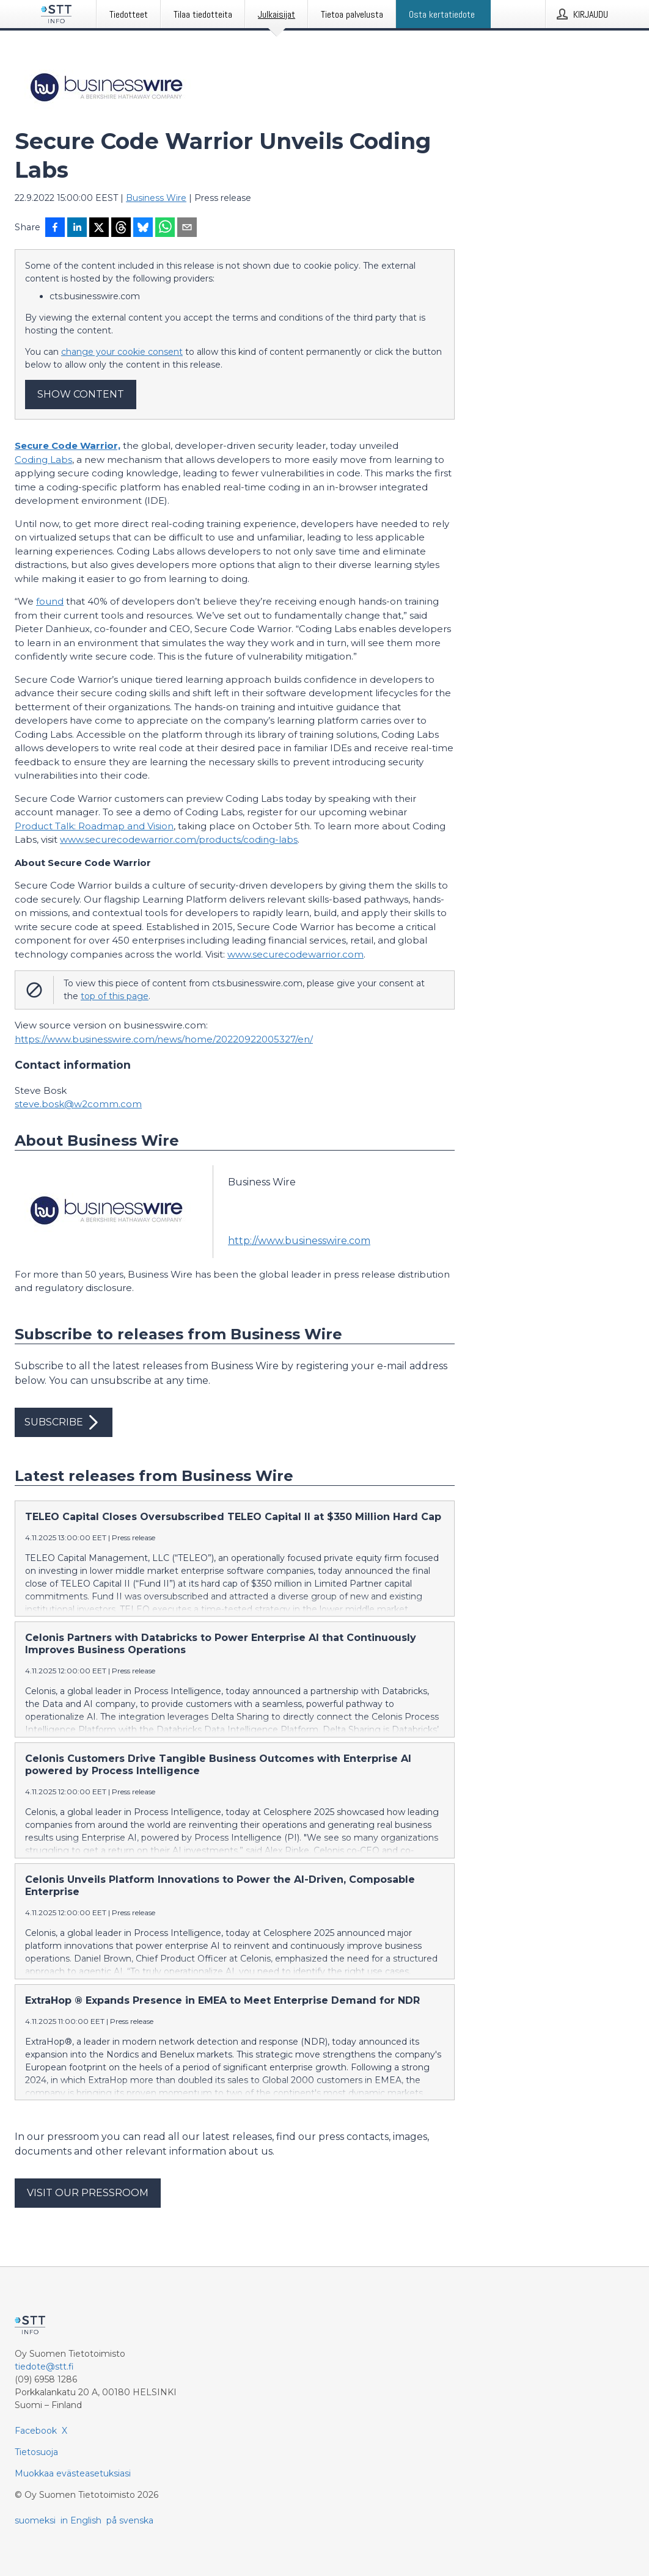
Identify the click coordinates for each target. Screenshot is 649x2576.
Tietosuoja (36, 2452)
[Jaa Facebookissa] (55, 228)
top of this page (114, 996)
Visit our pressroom (87, 2193)
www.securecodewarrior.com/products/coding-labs (179, 839)
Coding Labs (43, 459)
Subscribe (63, 1422)
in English (81, 2520)
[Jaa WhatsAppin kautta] (165, 228)
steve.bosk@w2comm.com (78, 1104)
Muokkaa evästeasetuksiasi (73, 2473)
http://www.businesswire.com (299, 1240)
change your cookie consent (122, 351)
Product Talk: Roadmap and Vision (94, 826)
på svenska (129, 2520)
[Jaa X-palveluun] (99, 228)
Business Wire (156, 197)
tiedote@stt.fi (44, 2366)
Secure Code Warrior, (67, 445)
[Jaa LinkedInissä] (77, 228)
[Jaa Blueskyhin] (143, 228)
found (50, 601)
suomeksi (35, 2520)
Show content (80, 394)
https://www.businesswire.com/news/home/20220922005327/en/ (164, 1039)
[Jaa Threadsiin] (121, 228)
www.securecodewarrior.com (295, 954)
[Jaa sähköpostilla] (187, 228)
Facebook (36, 2430)
